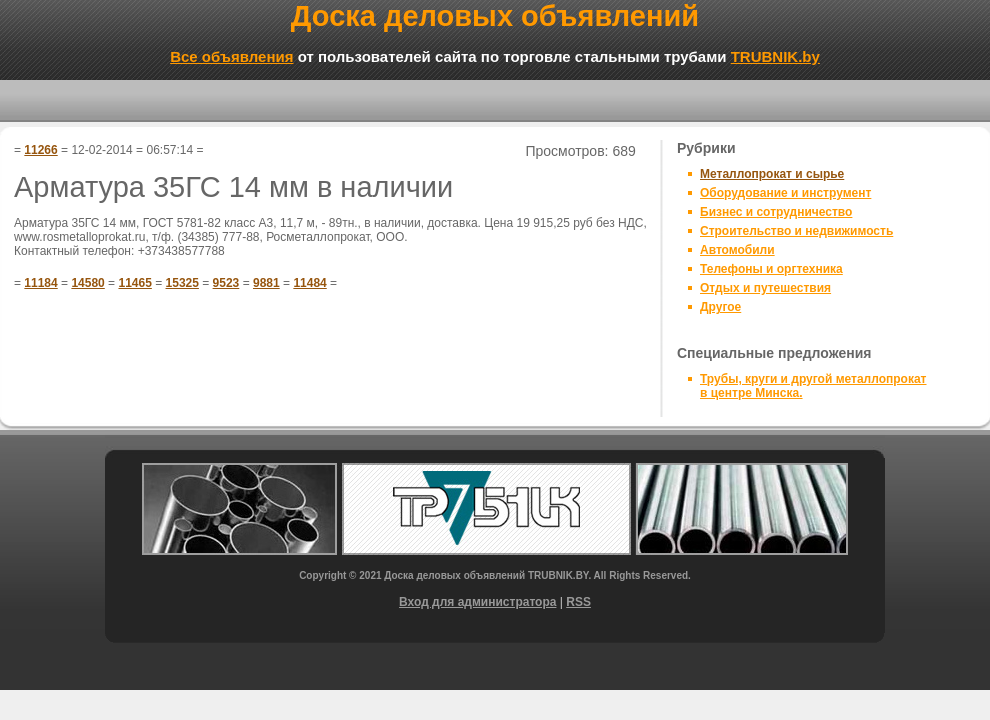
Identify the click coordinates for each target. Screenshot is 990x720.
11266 (40, 150)
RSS (578, 602)
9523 (226, 283)
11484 (309, 283)
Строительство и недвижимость (796, 231)
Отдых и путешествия (765, 288)
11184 (40, 283)
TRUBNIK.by (775, 56)
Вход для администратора (477, 602)
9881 (266, 283)
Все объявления (231, 56)
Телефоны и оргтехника (771, 269)
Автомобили (737, 250)
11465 (134, 283)
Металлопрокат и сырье (772, 174)
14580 (87, 283)
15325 (182, 283)
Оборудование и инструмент (785, 193)
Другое (720, 307)
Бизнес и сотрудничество (776, 212)
